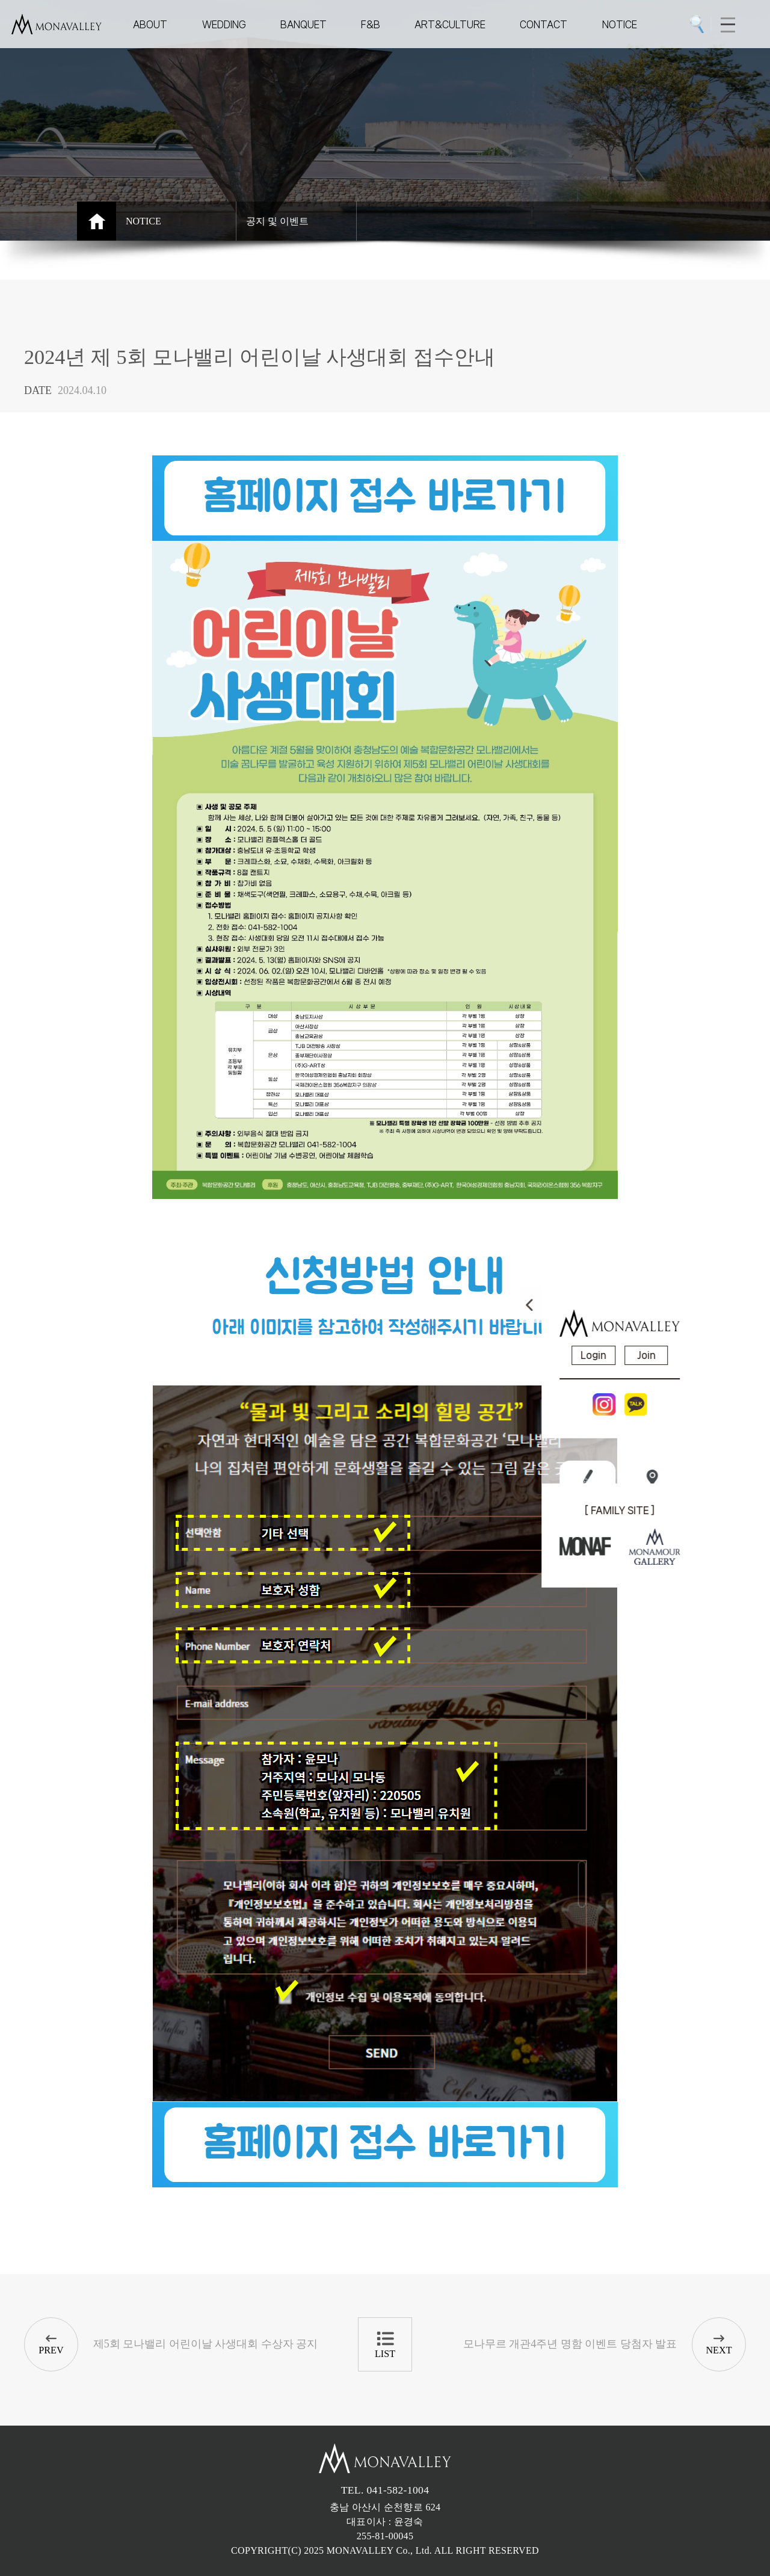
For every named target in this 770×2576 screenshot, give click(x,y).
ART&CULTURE (449, 24)
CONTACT (543, 24)
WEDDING (224, 24)
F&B (370, 24)
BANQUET (303, 24)
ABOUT (150, 24)
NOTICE (619, 24)
